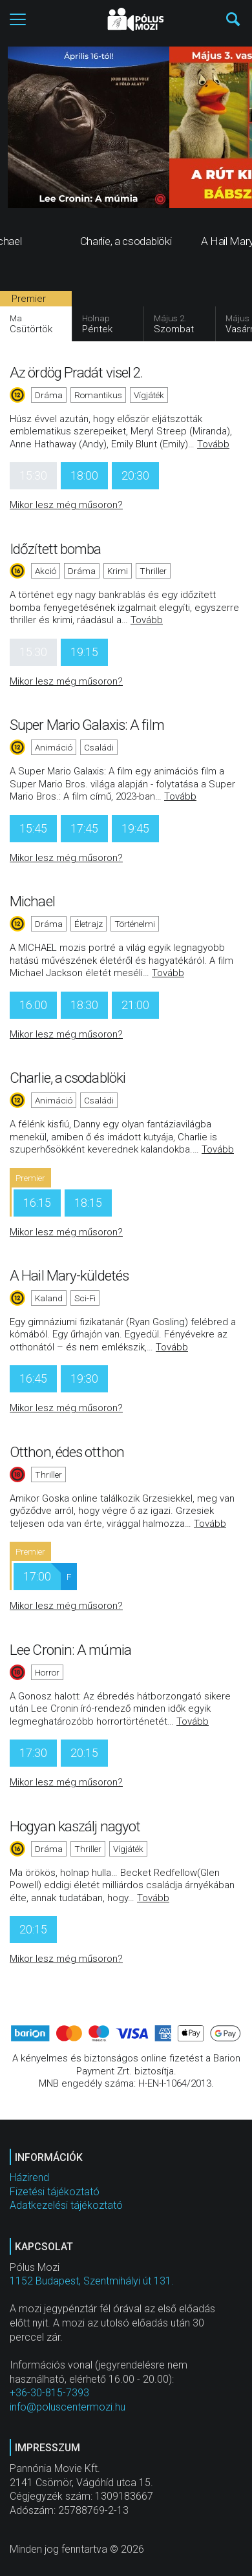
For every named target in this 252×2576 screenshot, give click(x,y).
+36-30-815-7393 (49, 2393)
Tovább (213, 444)
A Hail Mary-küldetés (69, 1275)
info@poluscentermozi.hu (67, 2407)
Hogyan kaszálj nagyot (75, 1826)
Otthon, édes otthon (67, 1451)
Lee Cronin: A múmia (70, 1649)
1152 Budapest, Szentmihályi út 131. (92, 2281)
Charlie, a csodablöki (67, 1077)
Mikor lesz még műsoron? (66, 505)
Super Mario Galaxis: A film (87, 724)
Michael (32, 901)
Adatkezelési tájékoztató (66, 2205)
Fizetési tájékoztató (55, 2192)
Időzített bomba (55, 548)
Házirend (29, 2177)
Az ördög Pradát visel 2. (76, 372)
